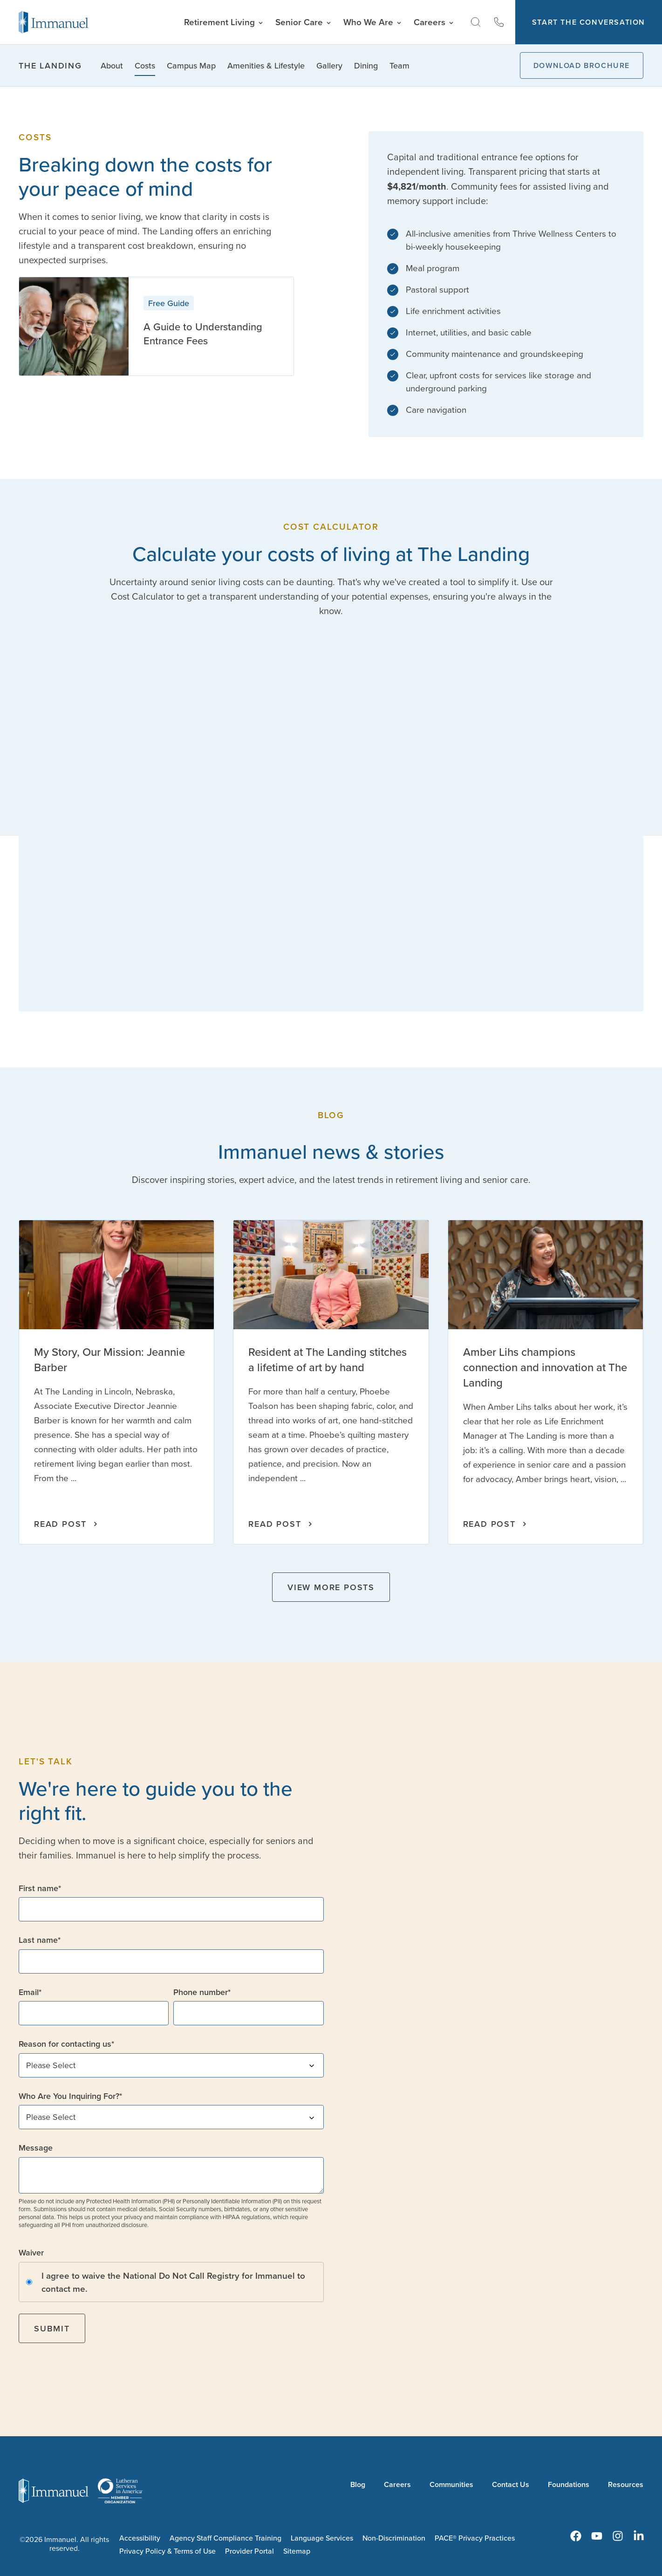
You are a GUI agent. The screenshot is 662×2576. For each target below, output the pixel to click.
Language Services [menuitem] (322, 2538)
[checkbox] (171, 2282)
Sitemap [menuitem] (296, 2551)
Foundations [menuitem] (568, 2484)
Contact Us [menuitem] (510, 2484)
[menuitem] (575, 2536)
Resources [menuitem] (625, 2484)
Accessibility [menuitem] (139, 2538)
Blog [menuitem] (357, 2484)
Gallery (329, 65)
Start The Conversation (588, 22)
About (112, 65)
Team (399, 65)
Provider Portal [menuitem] (249, 2551)
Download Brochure (581, 65)
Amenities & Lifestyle (266, 65)
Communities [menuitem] (451, 2484)
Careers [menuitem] (397, 2484)
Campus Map (191, 65)
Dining (366, 65)
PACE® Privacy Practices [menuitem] (475, 2538)
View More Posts (331, 1587)
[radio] (171, 2282)
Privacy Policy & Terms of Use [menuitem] (167, 2551)
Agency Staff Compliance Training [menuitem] (225, 2538)
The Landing (50, 65)
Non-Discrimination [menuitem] (393, 2538)
